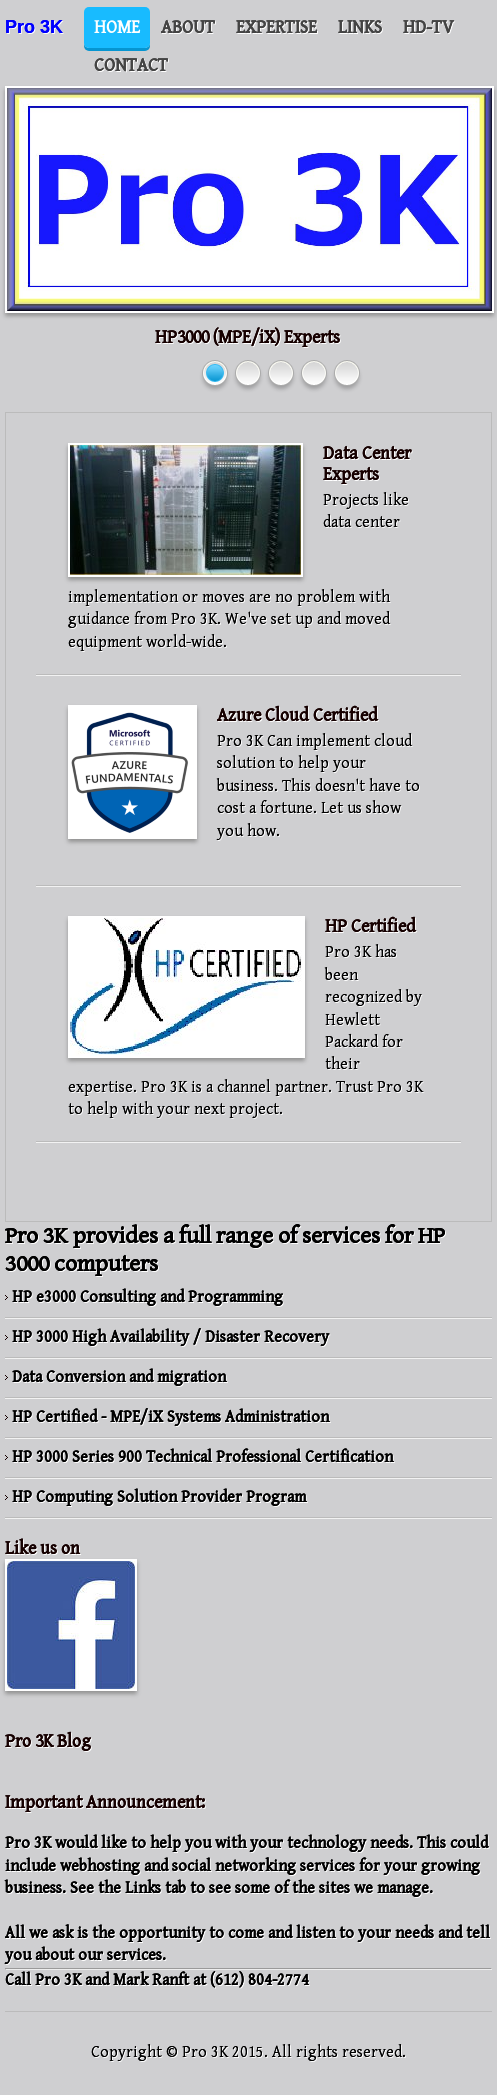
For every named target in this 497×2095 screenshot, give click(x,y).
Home (117, 27)
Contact (131, 65)
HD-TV (428, 27)
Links (360, 27)
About (188, 27)
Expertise (276, 27)
